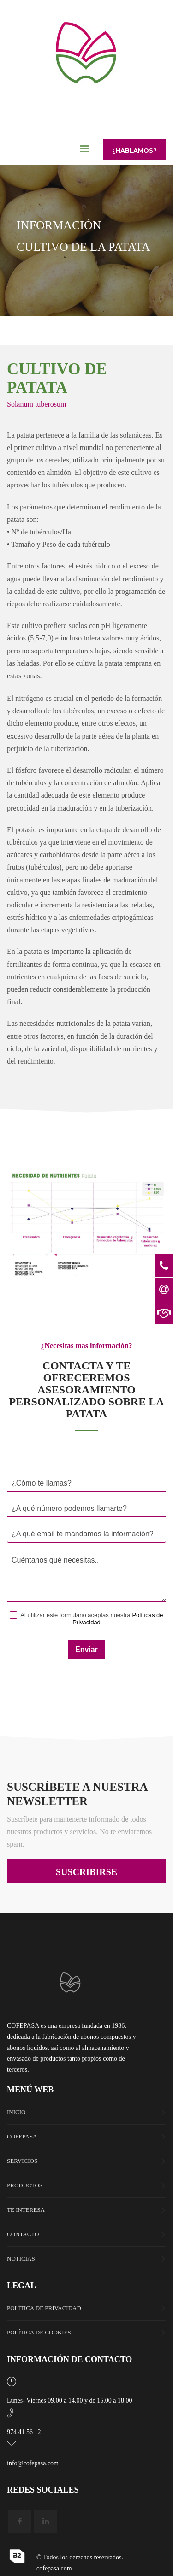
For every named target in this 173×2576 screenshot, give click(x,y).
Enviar (86, 1649)
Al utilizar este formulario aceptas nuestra (86, 1618)
